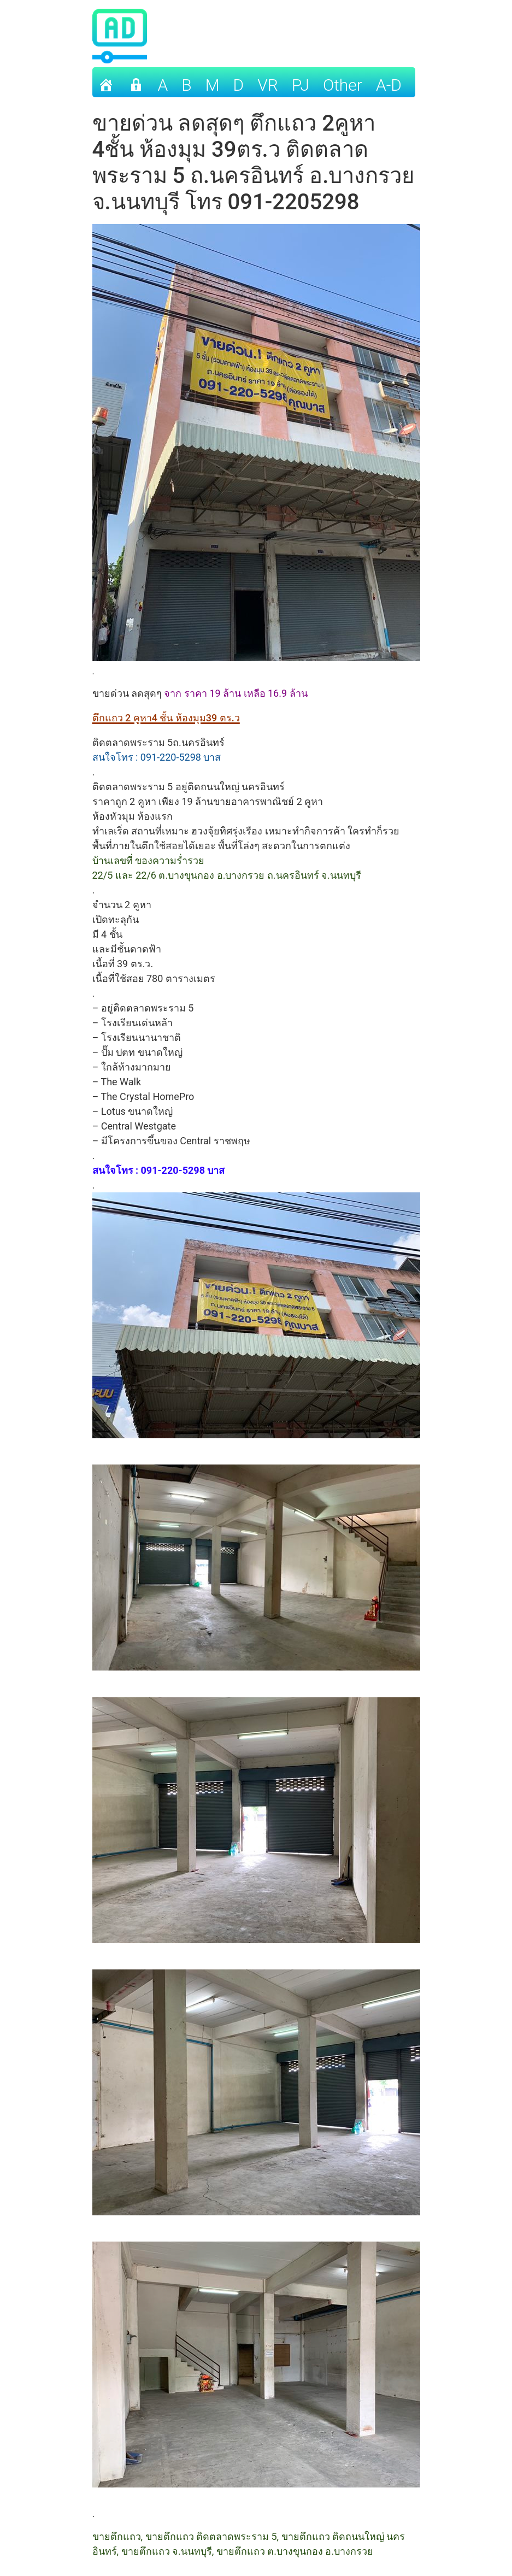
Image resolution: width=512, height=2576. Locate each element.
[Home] (106, 82)
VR (267, 85)
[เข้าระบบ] (136, 82)
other (342, 85)
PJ (300, 85)
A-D (389, 85)
